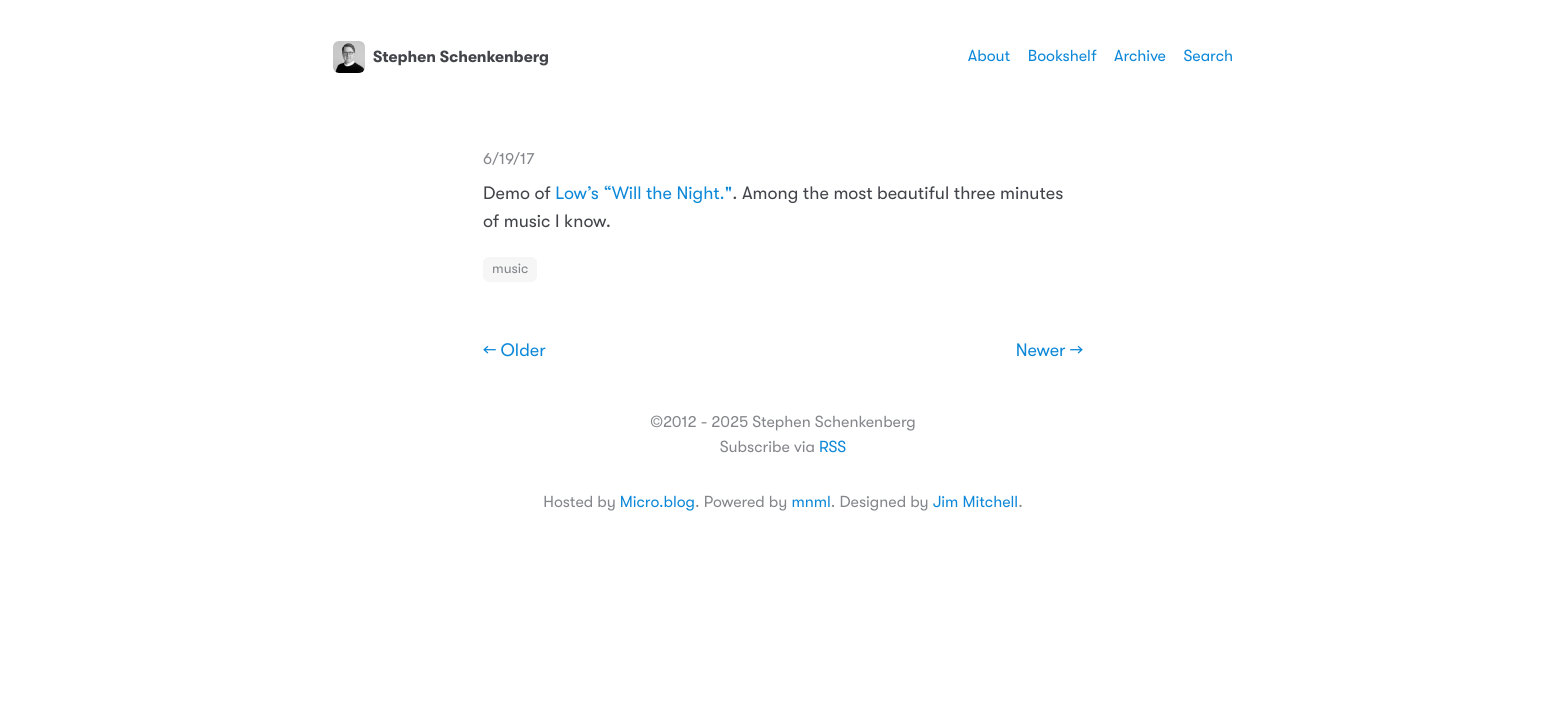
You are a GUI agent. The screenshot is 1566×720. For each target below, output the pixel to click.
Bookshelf (1062, 56)
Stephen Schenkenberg (441, 57)
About (989, 56)
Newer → (1049, 351)
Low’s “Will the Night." (643, 194)
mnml (810, 502)
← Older (514, 351)
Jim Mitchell (975, 502)
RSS (832, 447)
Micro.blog (657, 502)
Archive (1140, 56)
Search (1208, 56)
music (510, 269)
